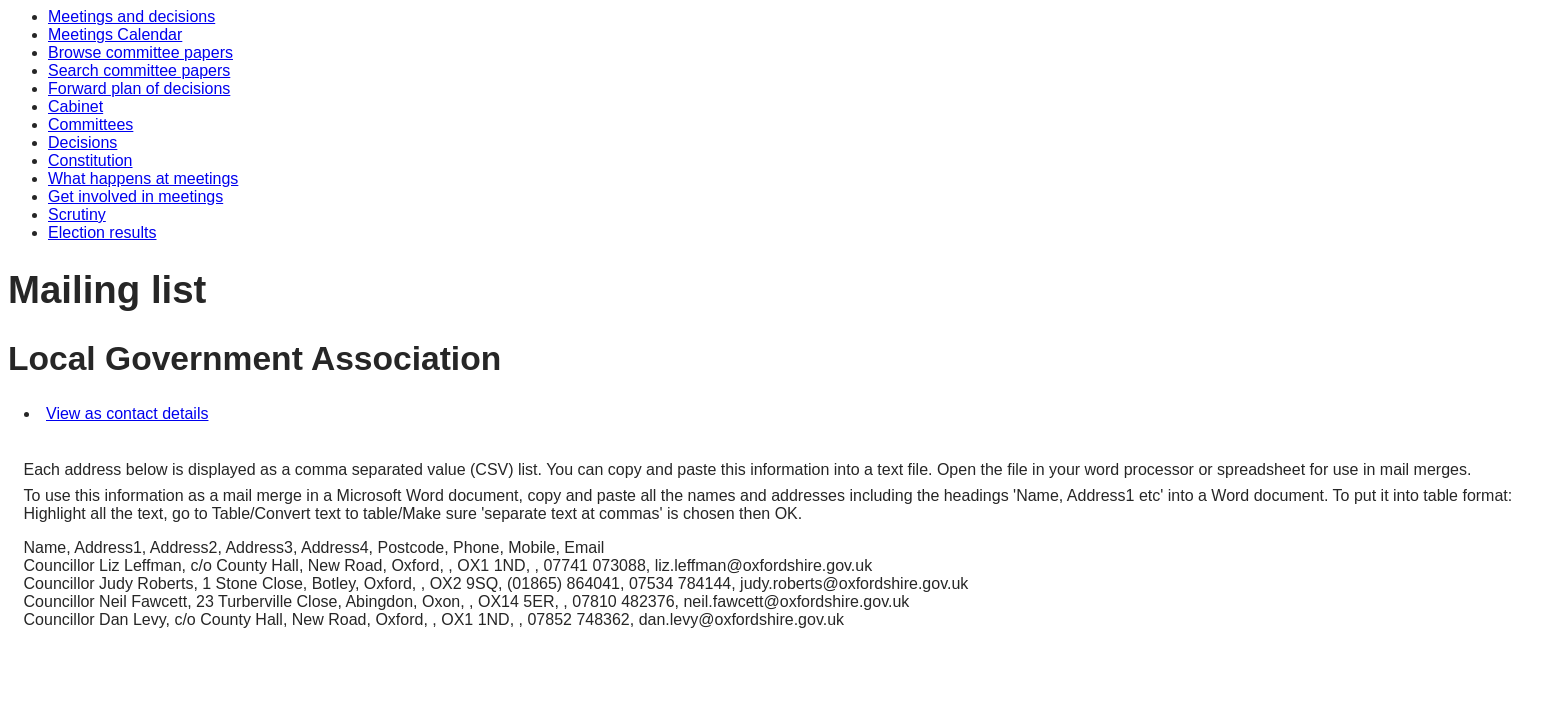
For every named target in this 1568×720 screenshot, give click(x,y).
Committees (90, 124)
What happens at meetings (143, 178)
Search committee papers (139, 70)
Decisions (82, 142)
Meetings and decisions (131, 16)
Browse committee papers (140, 52)
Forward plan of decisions (139, 88)
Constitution (90, 160)
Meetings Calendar (115, 34)
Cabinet (75, 106)
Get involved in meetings (135, 196)
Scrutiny (77, 214)
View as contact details (127, 413)
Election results (102, 232)
